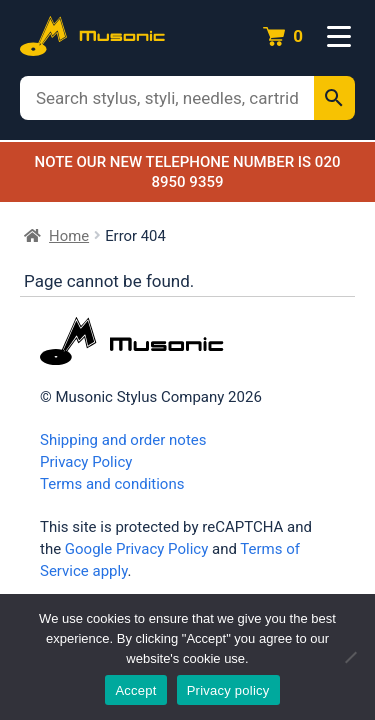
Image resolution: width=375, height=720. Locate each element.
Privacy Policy (86, 462)
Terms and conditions (112, 484)
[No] (350, 657)
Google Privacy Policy (136, 549)
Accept (135, 690)
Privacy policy (228, 690)
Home (69, 236)
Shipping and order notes (123, 440)
